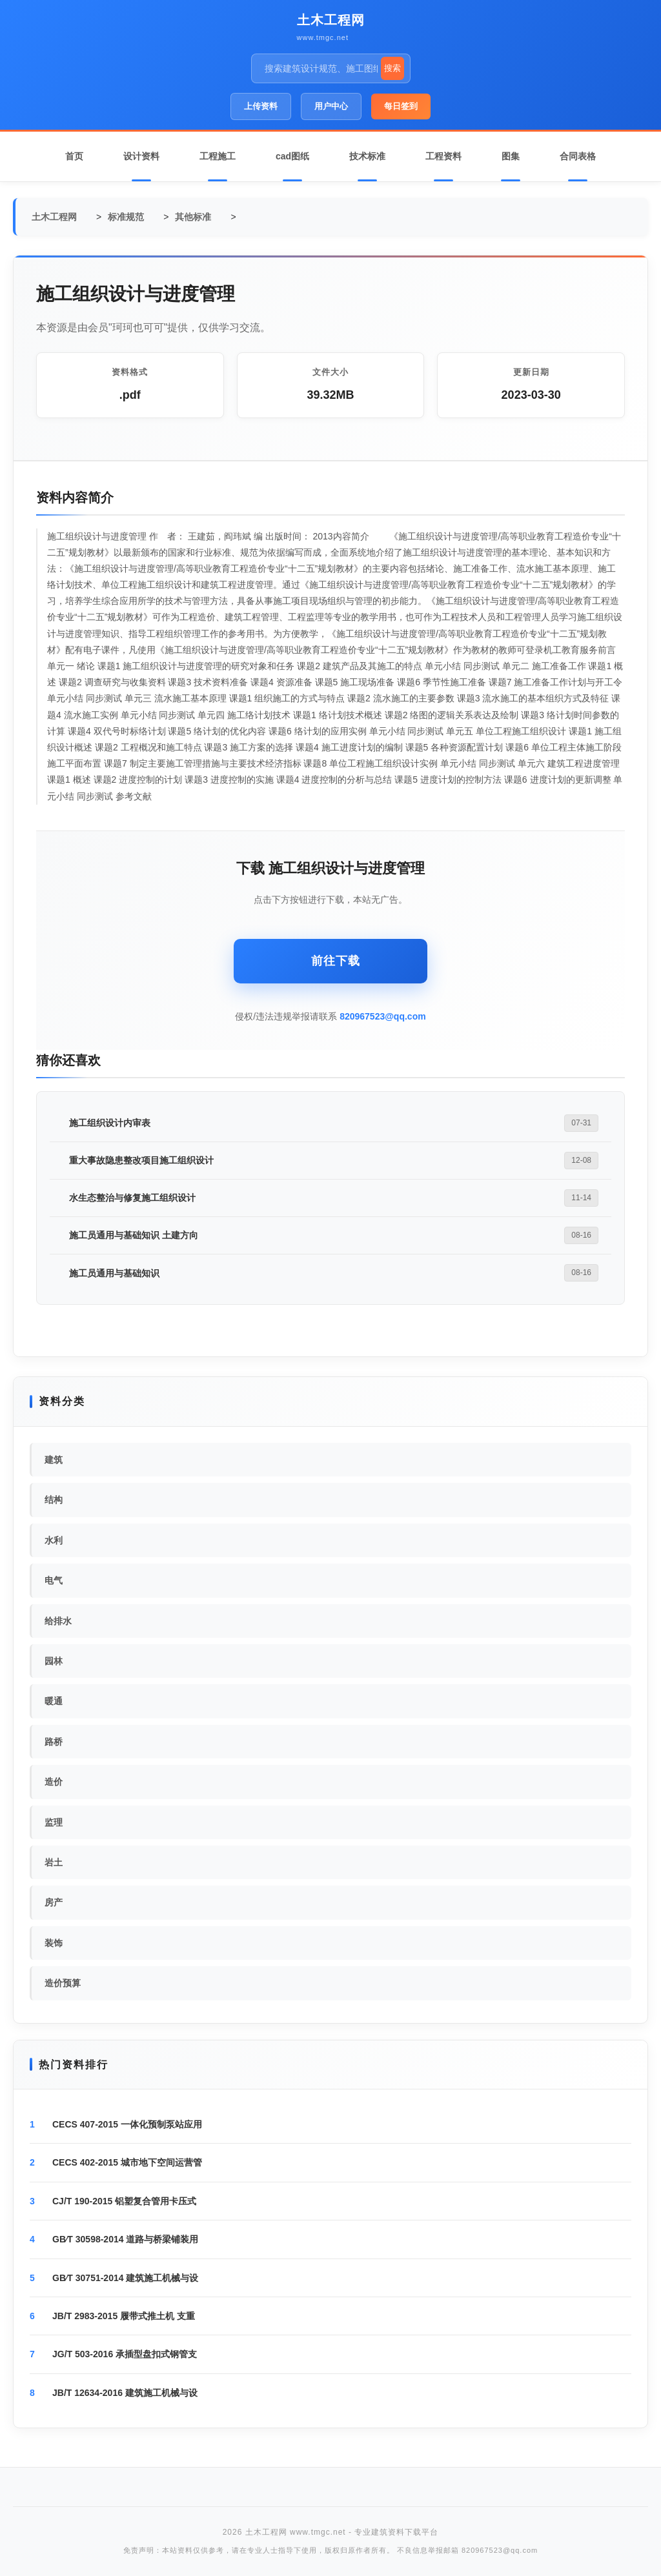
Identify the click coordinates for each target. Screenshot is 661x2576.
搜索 (392, 68)
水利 (54, 1540)
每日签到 (401, 106)
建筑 (54, 1459)
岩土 (54, 1862)
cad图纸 (292, 156)
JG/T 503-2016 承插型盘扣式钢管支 (124, 2354)
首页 (74, 156)
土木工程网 (331, 20)
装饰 (54, 1943)
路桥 (54, 1741)
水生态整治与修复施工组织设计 (132, 1197)
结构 (54, 1499)
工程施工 (217, 156)
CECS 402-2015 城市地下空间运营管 (127, 2162)
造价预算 (63, 1983)
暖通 (54, 1701)
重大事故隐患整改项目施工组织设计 (141, 1160)
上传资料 (261, 106)
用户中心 (331, 106)
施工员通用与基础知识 (114, 1273)
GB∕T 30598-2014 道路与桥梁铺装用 (125, 2239)
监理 (54, 1822)
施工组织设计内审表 (109, 1123)
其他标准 (193, 217)
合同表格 (578, 156)
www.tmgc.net (323, 37)
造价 (54, 1781)
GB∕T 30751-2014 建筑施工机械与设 (125, 2278)
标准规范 (126, 217)
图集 (511, 156)
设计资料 (141, 156)
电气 (54, 1580)
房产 (54, 1902)
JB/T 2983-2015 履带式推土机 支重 (123, 2316)
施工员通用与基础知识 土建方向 (133, 1235)
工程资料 (443, 156)
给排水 (58, 1621)
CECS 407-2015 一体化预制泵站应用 (127, 2124)
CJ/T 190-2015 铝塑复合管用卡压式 (124, 2201)
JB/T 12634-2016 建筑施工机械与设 (125, 2393)
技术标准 (367, 156)
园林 (54, 1661)
